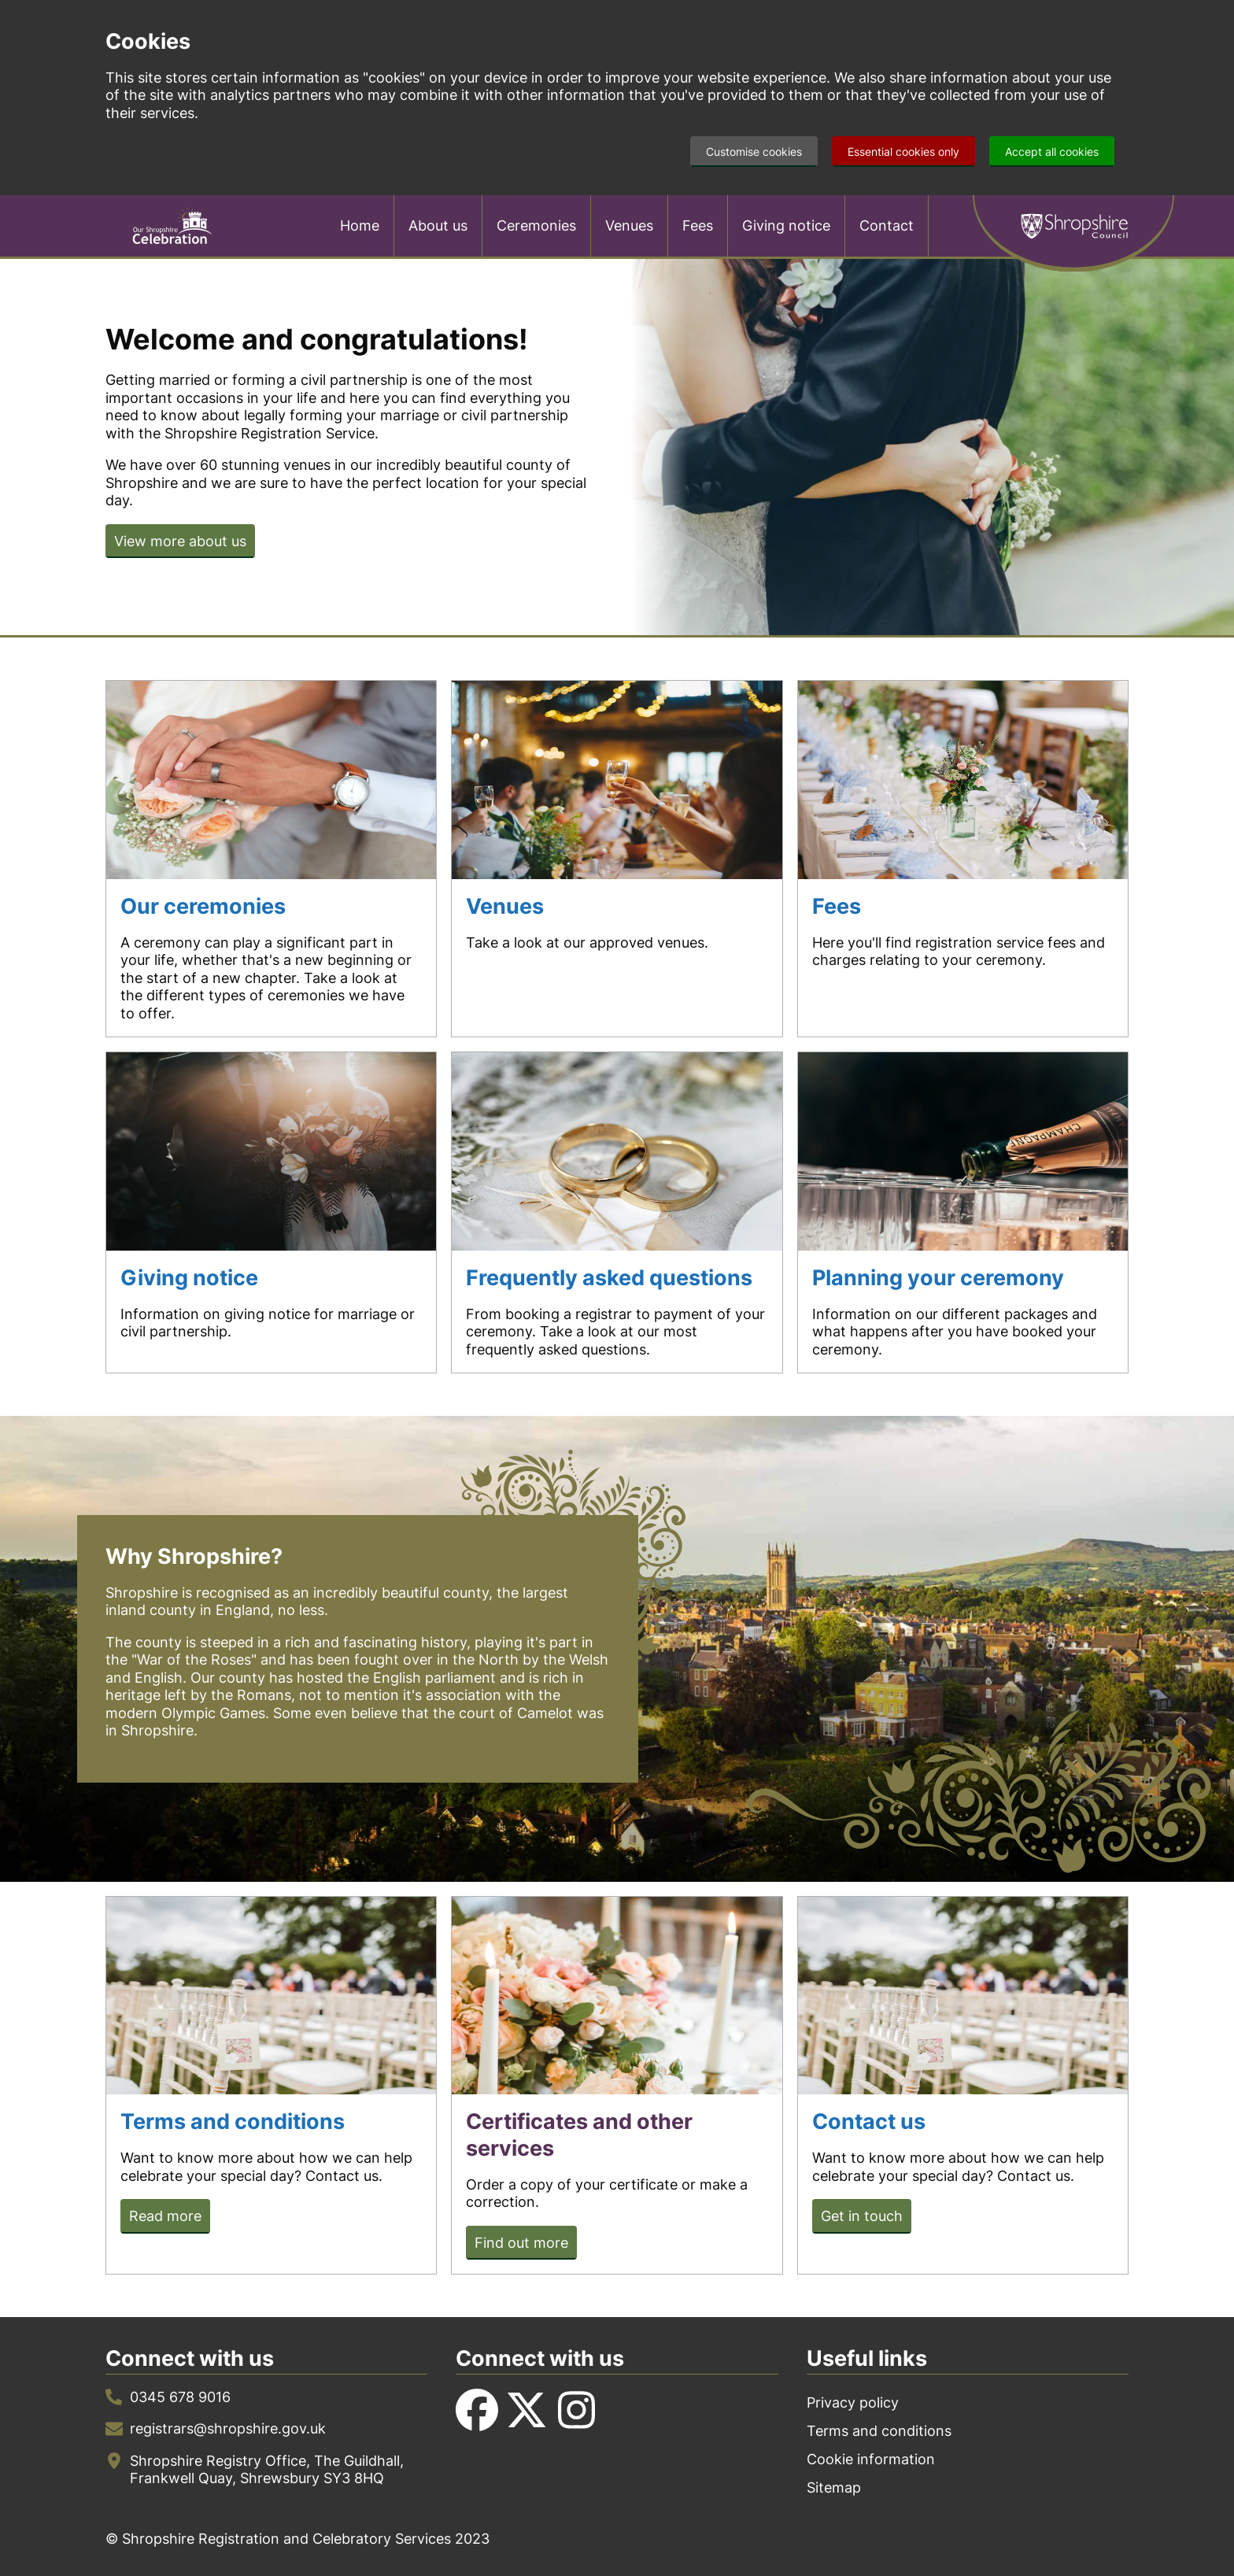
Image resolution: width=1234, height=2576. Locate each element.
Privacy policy (853, 2402)
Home (359, 225)
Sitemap (834, 2487)
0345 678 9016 (180, 2397)
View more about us (180, 541)
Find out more (521, 2242)
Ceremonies (536, 225)
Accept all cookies (1052, 151)
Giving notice (786, 225)
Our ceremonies (203, 906)
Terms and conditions (232, 2121)
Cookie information (871, 2459)
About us (437, 225)
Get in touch (862, 2216)
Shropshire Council (1073, 226)
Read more (165, 2216)
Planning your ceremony (938, 1278)
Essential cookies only (903, 151)
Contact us (869, 2121)
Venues (629, 225)
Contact (886, 225)
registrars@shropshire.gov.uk (228, 2428)
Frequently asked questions (609, 1278)
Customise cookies (754, 151)
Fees (697, 225)
